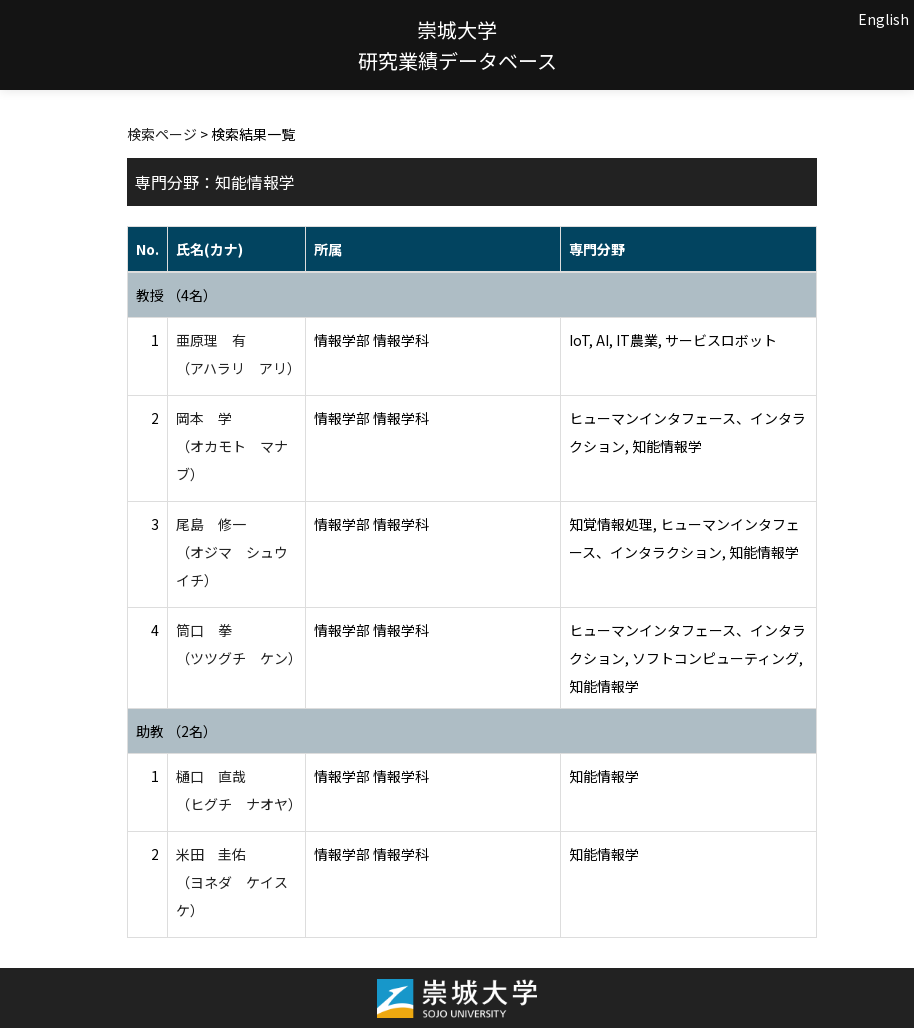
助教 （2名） (176, 731)
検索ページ (162, 134)
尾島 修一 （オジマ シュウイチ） (232, 552)
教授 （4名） (176, 295)
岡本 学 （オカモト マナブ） (232, 446)
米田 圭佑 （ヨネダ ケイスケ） (232, 882)
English (883, 19)
